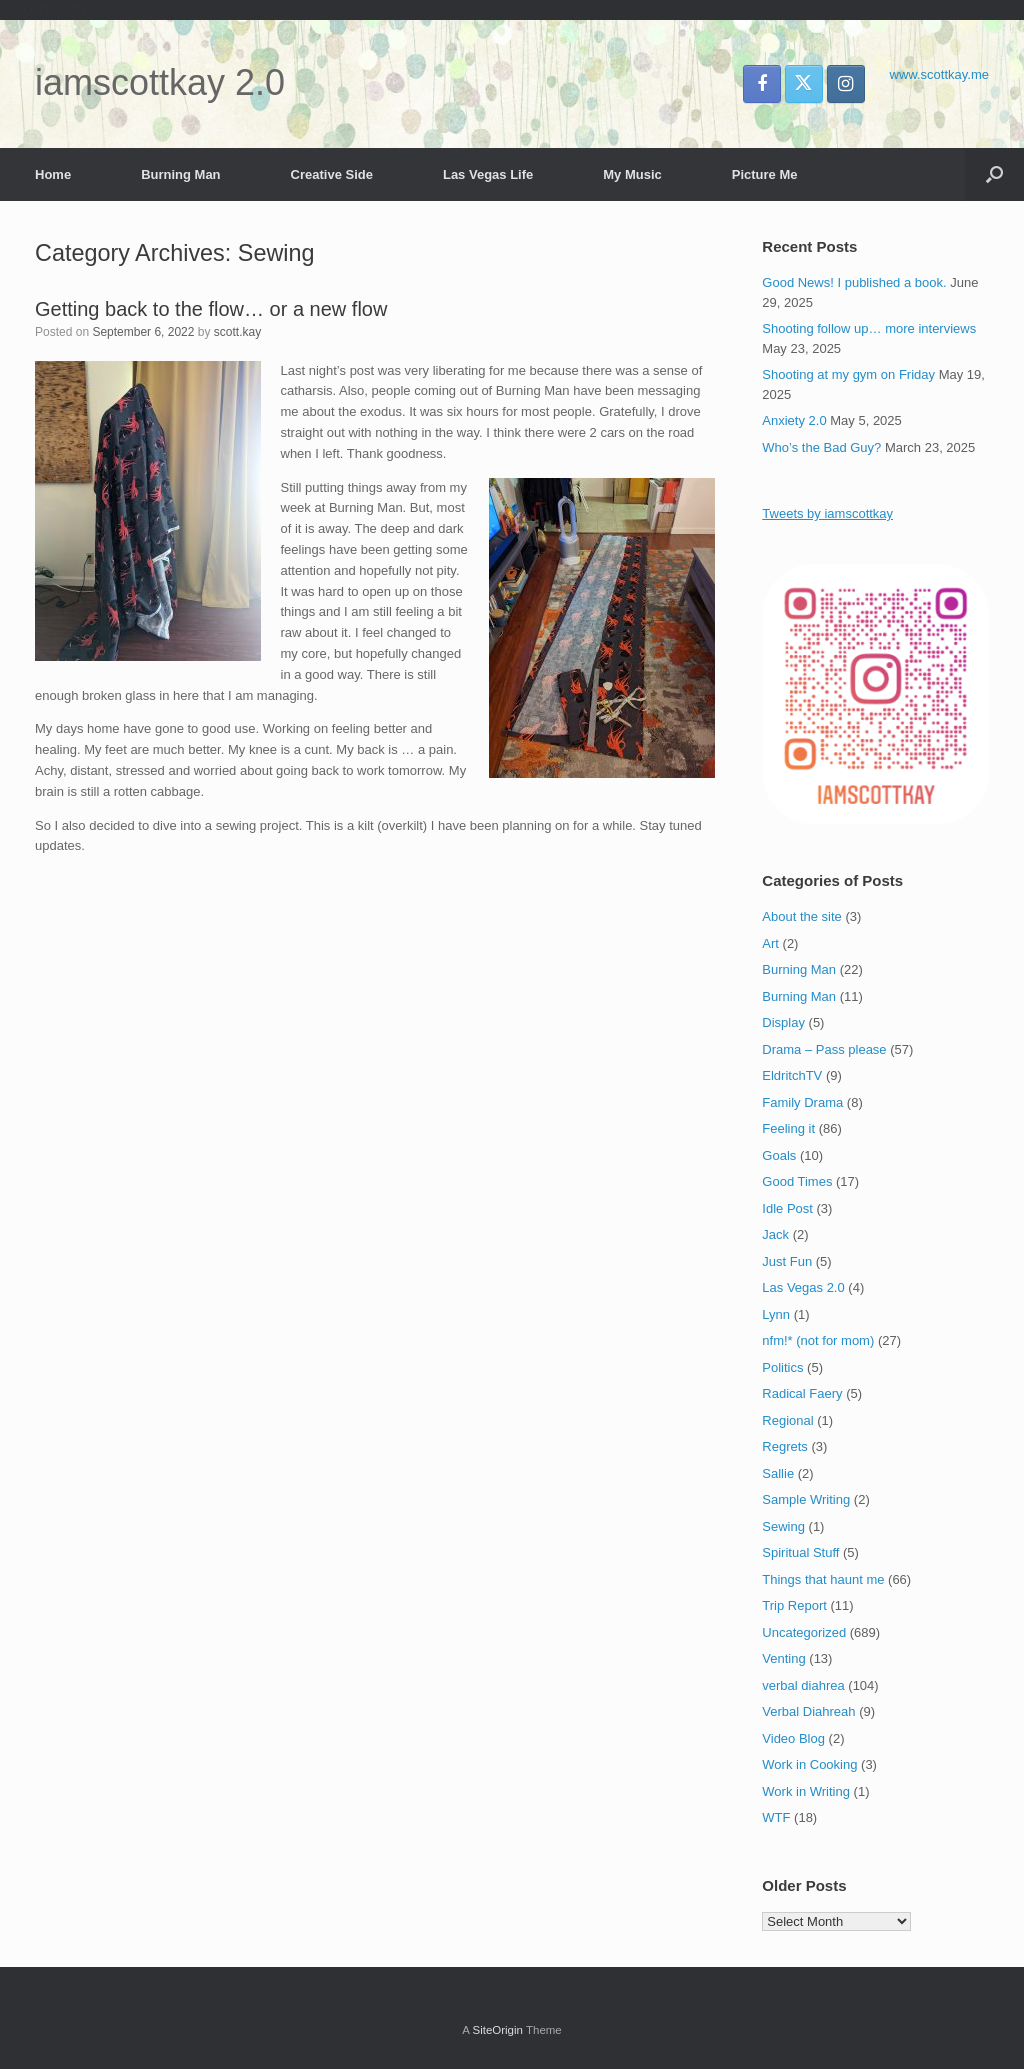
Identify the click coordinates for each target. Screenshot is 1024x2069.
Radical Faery (802, 1393)
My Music (632, 174)
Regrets (785, 1446)
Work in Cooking (809, 1764)
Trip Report (794, 1605)
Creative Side (332, 174)
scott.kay (237, 332)
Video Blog (793, 1738)
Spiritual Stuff (800, 1552)
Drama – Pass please (824, 1049)
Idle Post (787, 1208)
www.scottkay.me (939, 74)
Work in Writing (806, 1791)
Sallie (778, 1473)
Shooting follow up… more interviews (869, 328)
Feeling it (788, 1128)
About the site (802, 916)
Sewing (783, 1526)
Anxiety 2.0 (794, 420)
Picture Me (765, 174)
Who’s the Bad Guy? (821, 447)
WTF (776, 1817)
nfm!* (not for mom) (818, 1340)
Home (53, 174)
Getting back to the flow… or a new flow (211, 309)
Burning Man (180, 174)
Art (770, 943)
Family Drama (802, 1102)
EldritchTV (792, 1075)
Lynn (776, 1314)
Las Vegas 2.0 (803, 1287)
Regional (787, 1420)
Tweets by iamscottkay (827, 513)
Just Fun (787, 1261)
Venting (783, 1658)
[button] (994, 174)
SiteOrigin (497, 2030)
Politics (782, 1367)
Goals (779, 1155)
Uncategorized (804, 1632)
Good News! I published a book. (854, 282)
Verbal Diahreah (808, 1711)
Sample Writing (806, 1499)
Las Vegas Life (488, 174)
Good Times (797, 1181)
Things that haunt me (823, 1579)
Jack (775, 1234)
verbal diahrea (803, 1685)
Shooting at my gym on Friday (848, 374)
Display (783, 1022)
